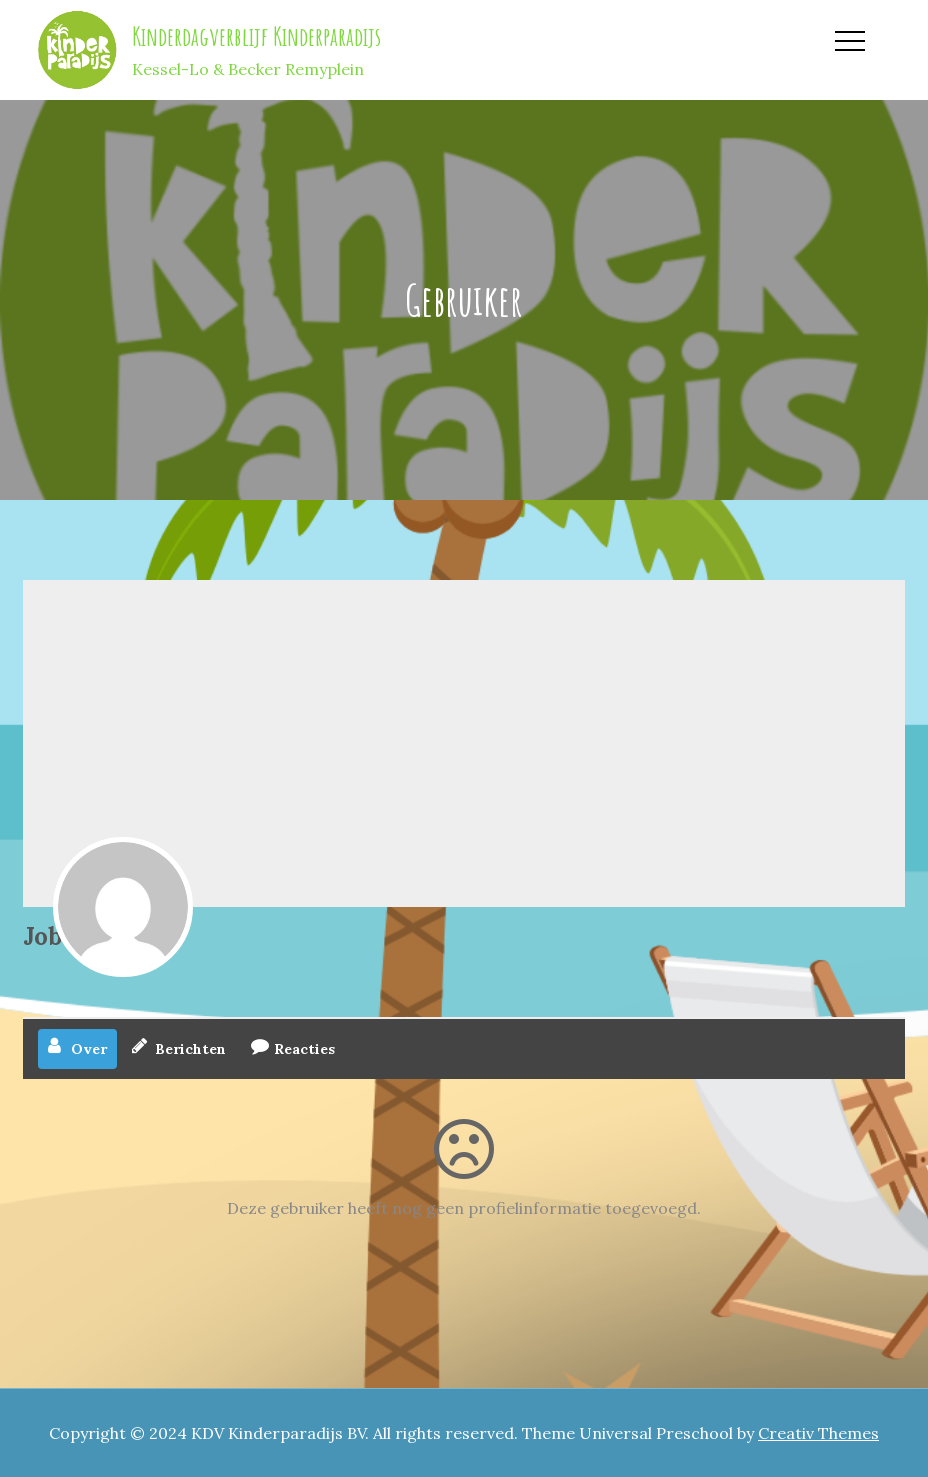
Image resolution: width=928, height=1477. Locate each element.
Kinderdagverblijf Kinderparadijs (256, 36)
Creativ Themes (818, 1433)
